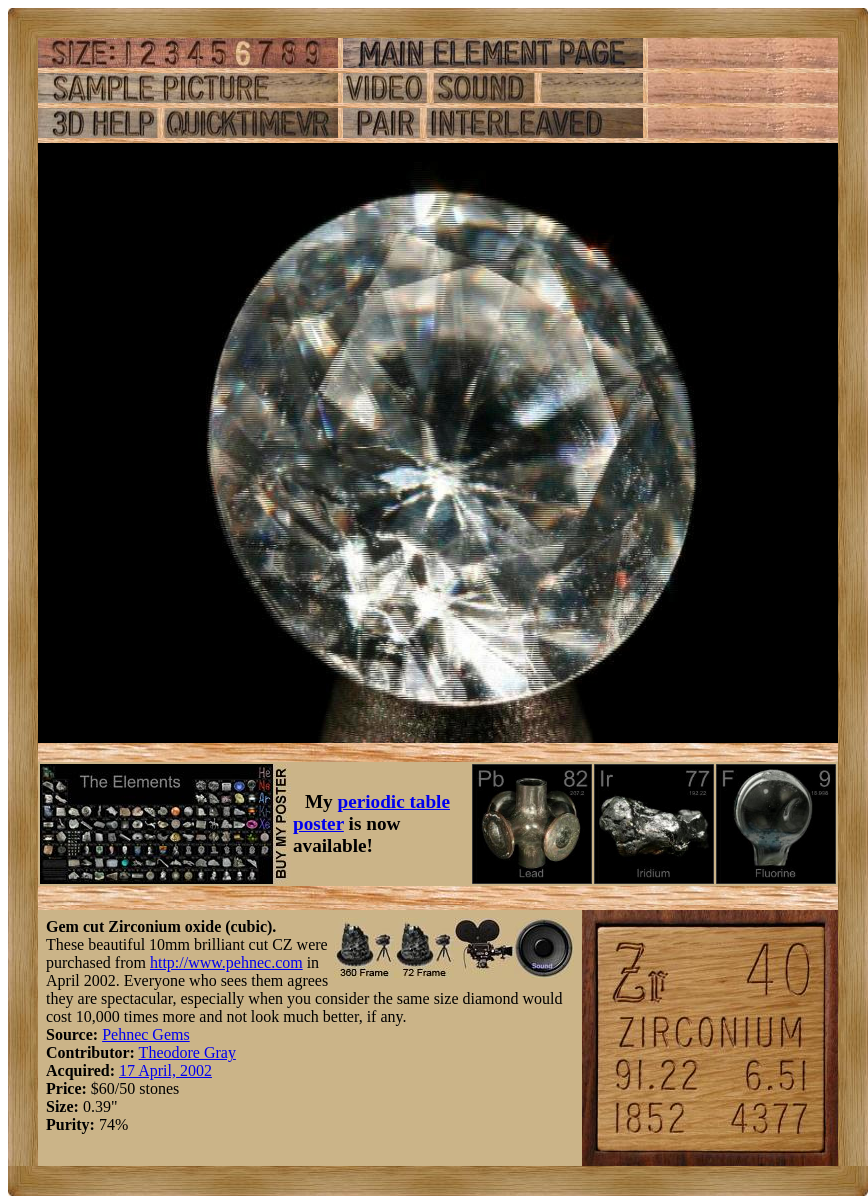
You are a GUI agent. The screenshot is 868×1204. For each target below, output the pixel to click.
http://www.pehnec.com (226, 962)
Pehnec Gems (146, 1034)
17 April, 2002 (165, 1070)
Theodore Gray (187, 1052)
